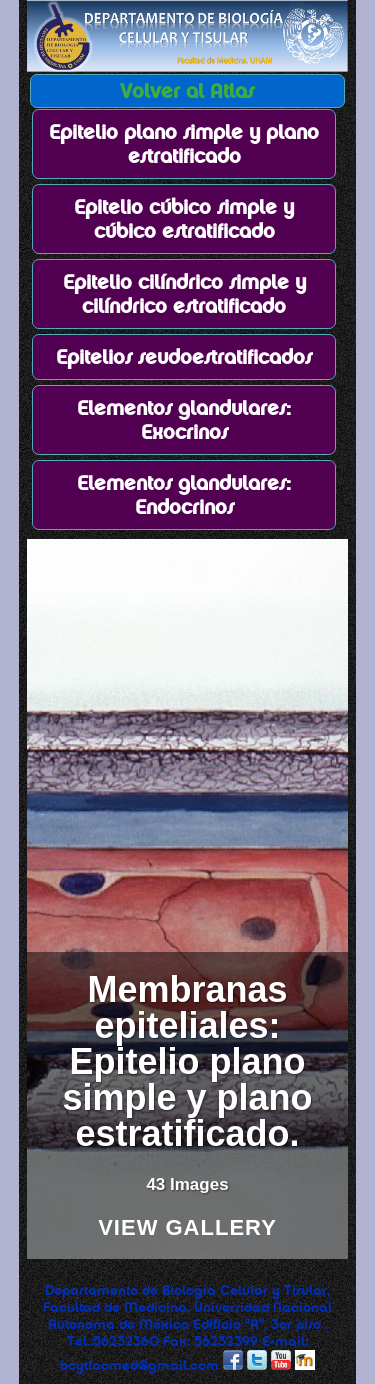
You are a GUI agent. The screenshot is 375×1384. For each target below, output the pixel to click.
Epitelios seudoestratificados (184, 357)
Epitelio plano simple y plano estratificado (184, 144)
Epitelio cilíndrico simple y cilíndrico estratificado (184, 294)
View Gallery (187, 1228)
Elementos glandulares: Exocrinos (184, 420)
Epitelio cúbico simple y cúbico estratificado (184, 219)
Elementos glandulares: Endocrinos (184, 495)
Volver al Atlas (187, 91)
